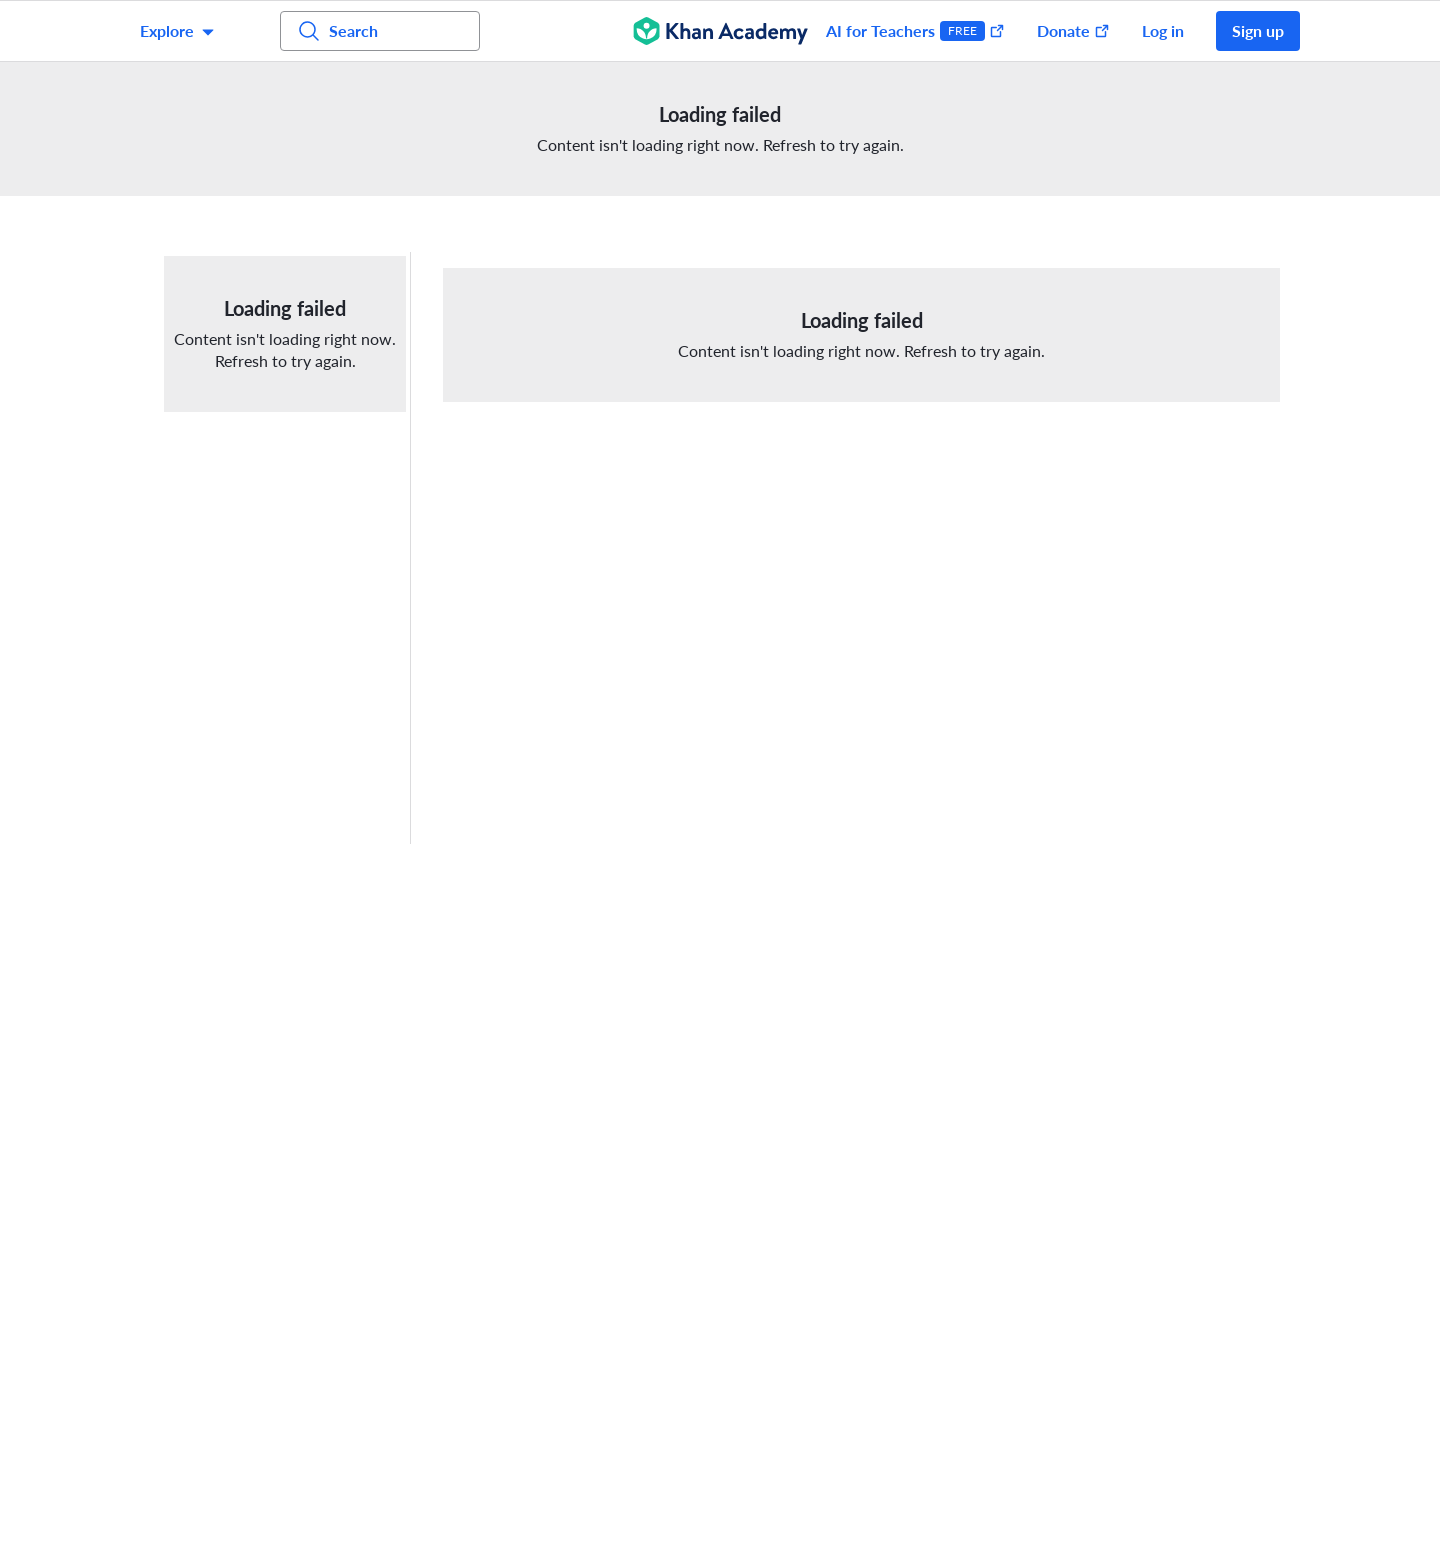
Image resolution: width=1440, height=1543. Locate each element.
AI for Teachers (915, 31)
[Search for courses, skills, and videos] (380, 31)
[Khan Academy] (720, 31)
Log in (1163, 30)
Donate (1073, 30)
